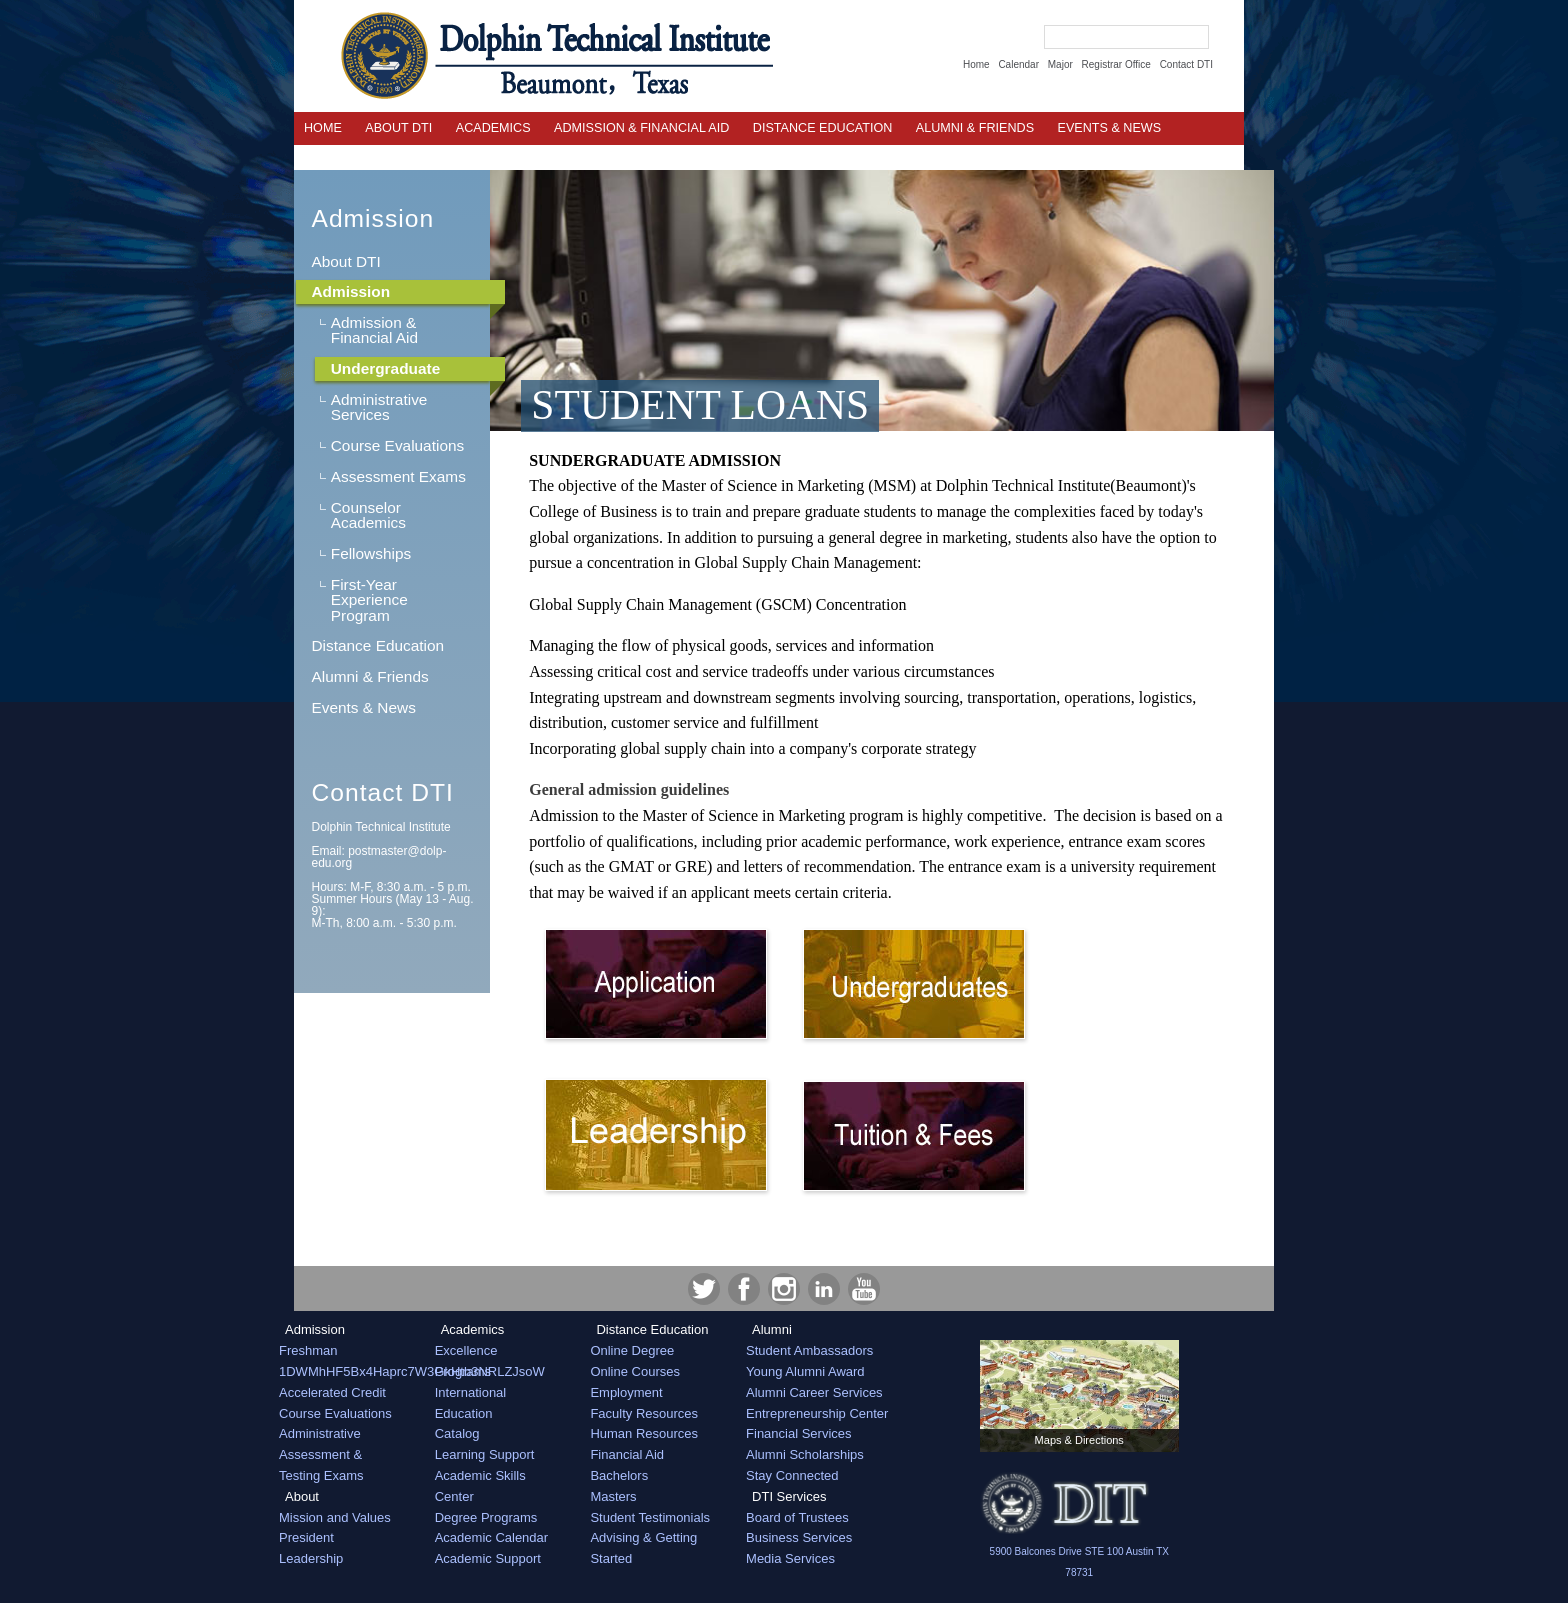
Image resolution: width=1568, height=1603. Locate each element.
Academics (493, 128)
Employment (626, 1392)
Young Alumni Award (805, 1371)
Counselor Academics (368, 515)
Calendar (1018, 64)
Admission (372, 218)
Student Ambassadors (809, 1350)
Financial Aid (627, 1454)
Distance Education (822, 128)
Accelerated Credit (332, 1392)
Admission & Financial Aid (641, 128)
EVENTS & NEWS (1110, 128)
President (306, 1537)
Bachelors (619, 1475)
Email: (378, 857)
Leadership (311, 1558)
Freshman (308, 1350)
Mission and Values (335, 1517)
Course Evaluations (397, 445)
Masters (613, 1496)
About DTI (398, 128)
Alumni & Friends (975, 128)
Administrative (320, 1433)
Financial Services (799, 1433)
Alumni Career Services (814, 1392)
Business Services (799, 1537)
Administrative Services (379, 407)
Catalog (457, 1433)
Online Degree (632, 1350)
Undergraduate (385, 368)
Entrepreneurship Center (817, 1413)
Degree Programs (486, 1517)
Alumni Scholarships (805, 1454)
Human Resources (644, 1433)
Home (976, 64)
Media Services (790, 1558)
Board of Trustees (797, 1517)
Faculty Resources (644, 1413)
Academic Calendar (491, 1537)
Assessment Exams (398, 476)
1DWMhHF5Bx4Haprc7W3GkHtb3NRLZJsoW (412, 1371)
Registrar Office (1116, 64)
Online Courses (635, 1371)
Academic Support (488, 1558)
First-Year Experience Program (369, 600)
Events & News (363, 707)
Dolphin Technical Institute (380, 827)
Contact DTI (1186, 64)
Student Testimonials (650, 1517)
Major (1060, 64)
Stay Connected (792, 1475)
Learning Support (485, 1454)
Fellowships (371, 553)
